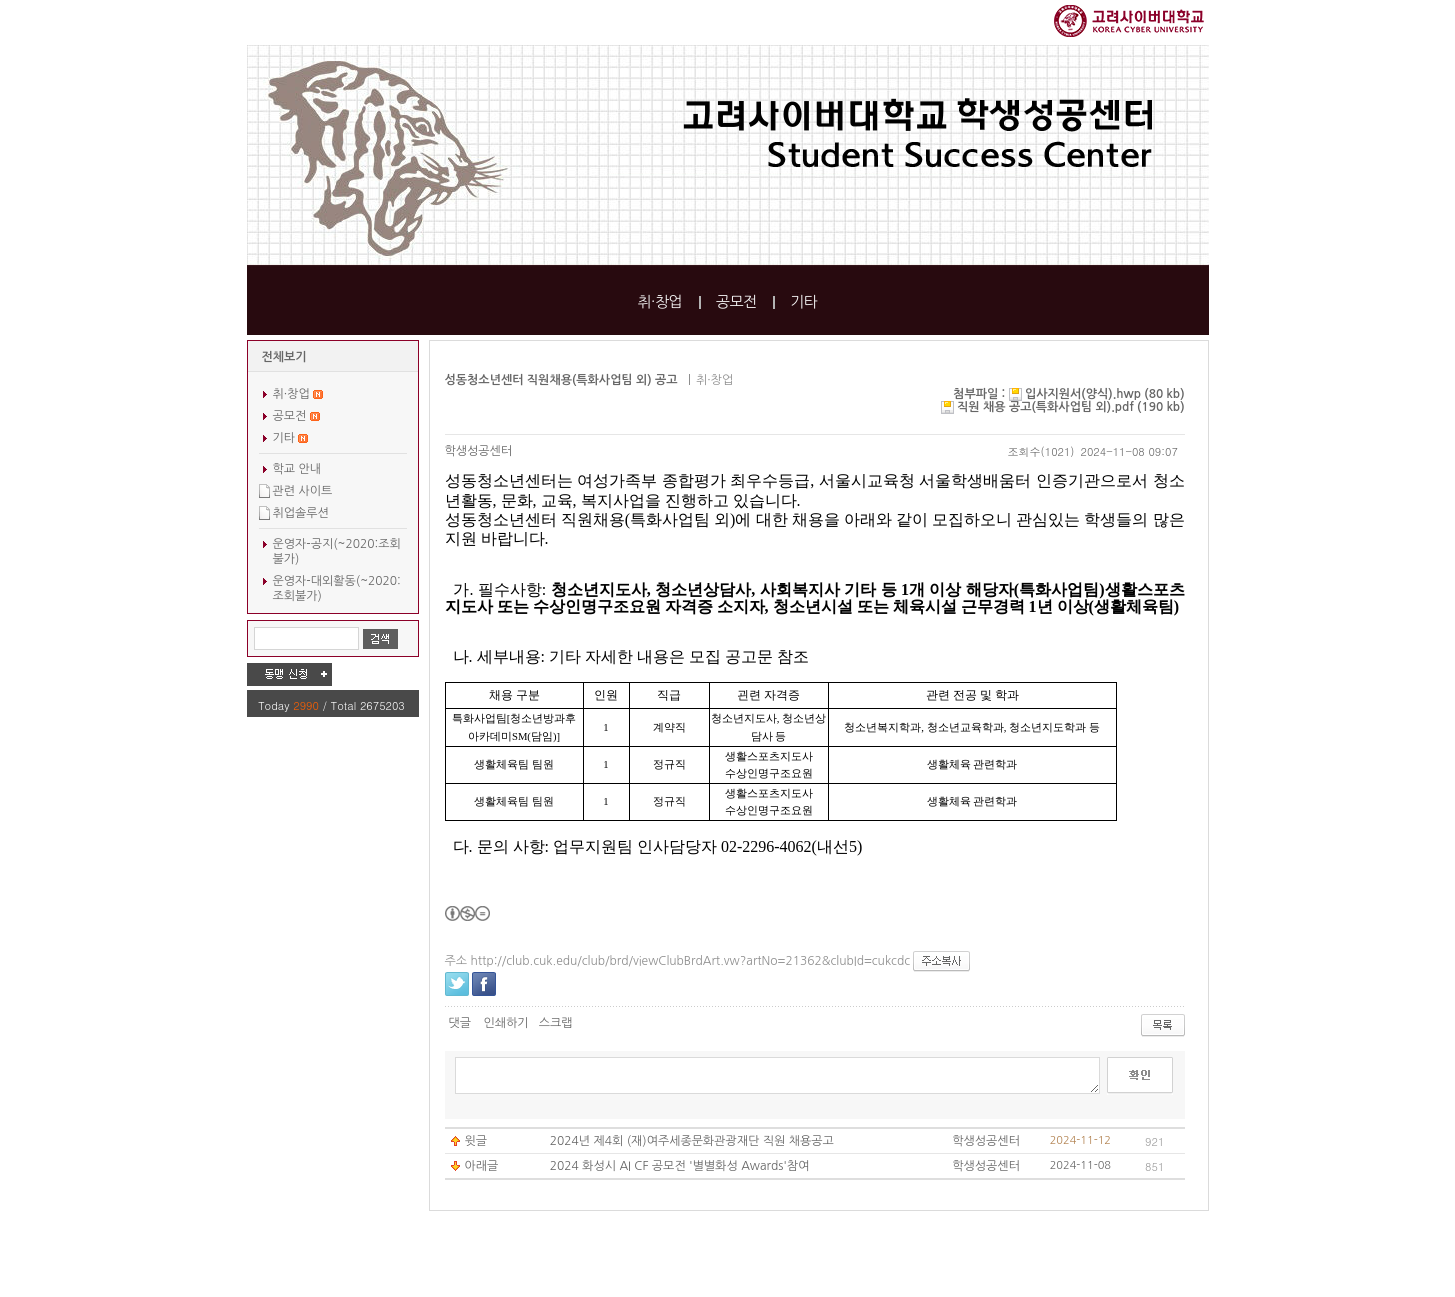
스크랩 (556, 1023)
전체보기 (284, 357)
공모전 (736, 301)
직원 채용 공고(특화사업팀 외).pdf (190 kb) (1070, 407)
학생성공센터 (479, 451)
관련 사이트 (303, 491)
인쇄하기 (505, 1023)
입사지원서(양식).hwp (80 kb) (1105, 394)
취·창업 (659, 301)
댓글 (460, 1023)
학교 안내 (297, 469)
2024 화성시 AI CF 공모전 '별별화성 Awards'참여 (680, 1166)
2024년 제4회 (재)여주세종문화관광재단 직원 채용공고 (692, 1141)
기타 (803, 301)
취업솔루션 (301, 513)
